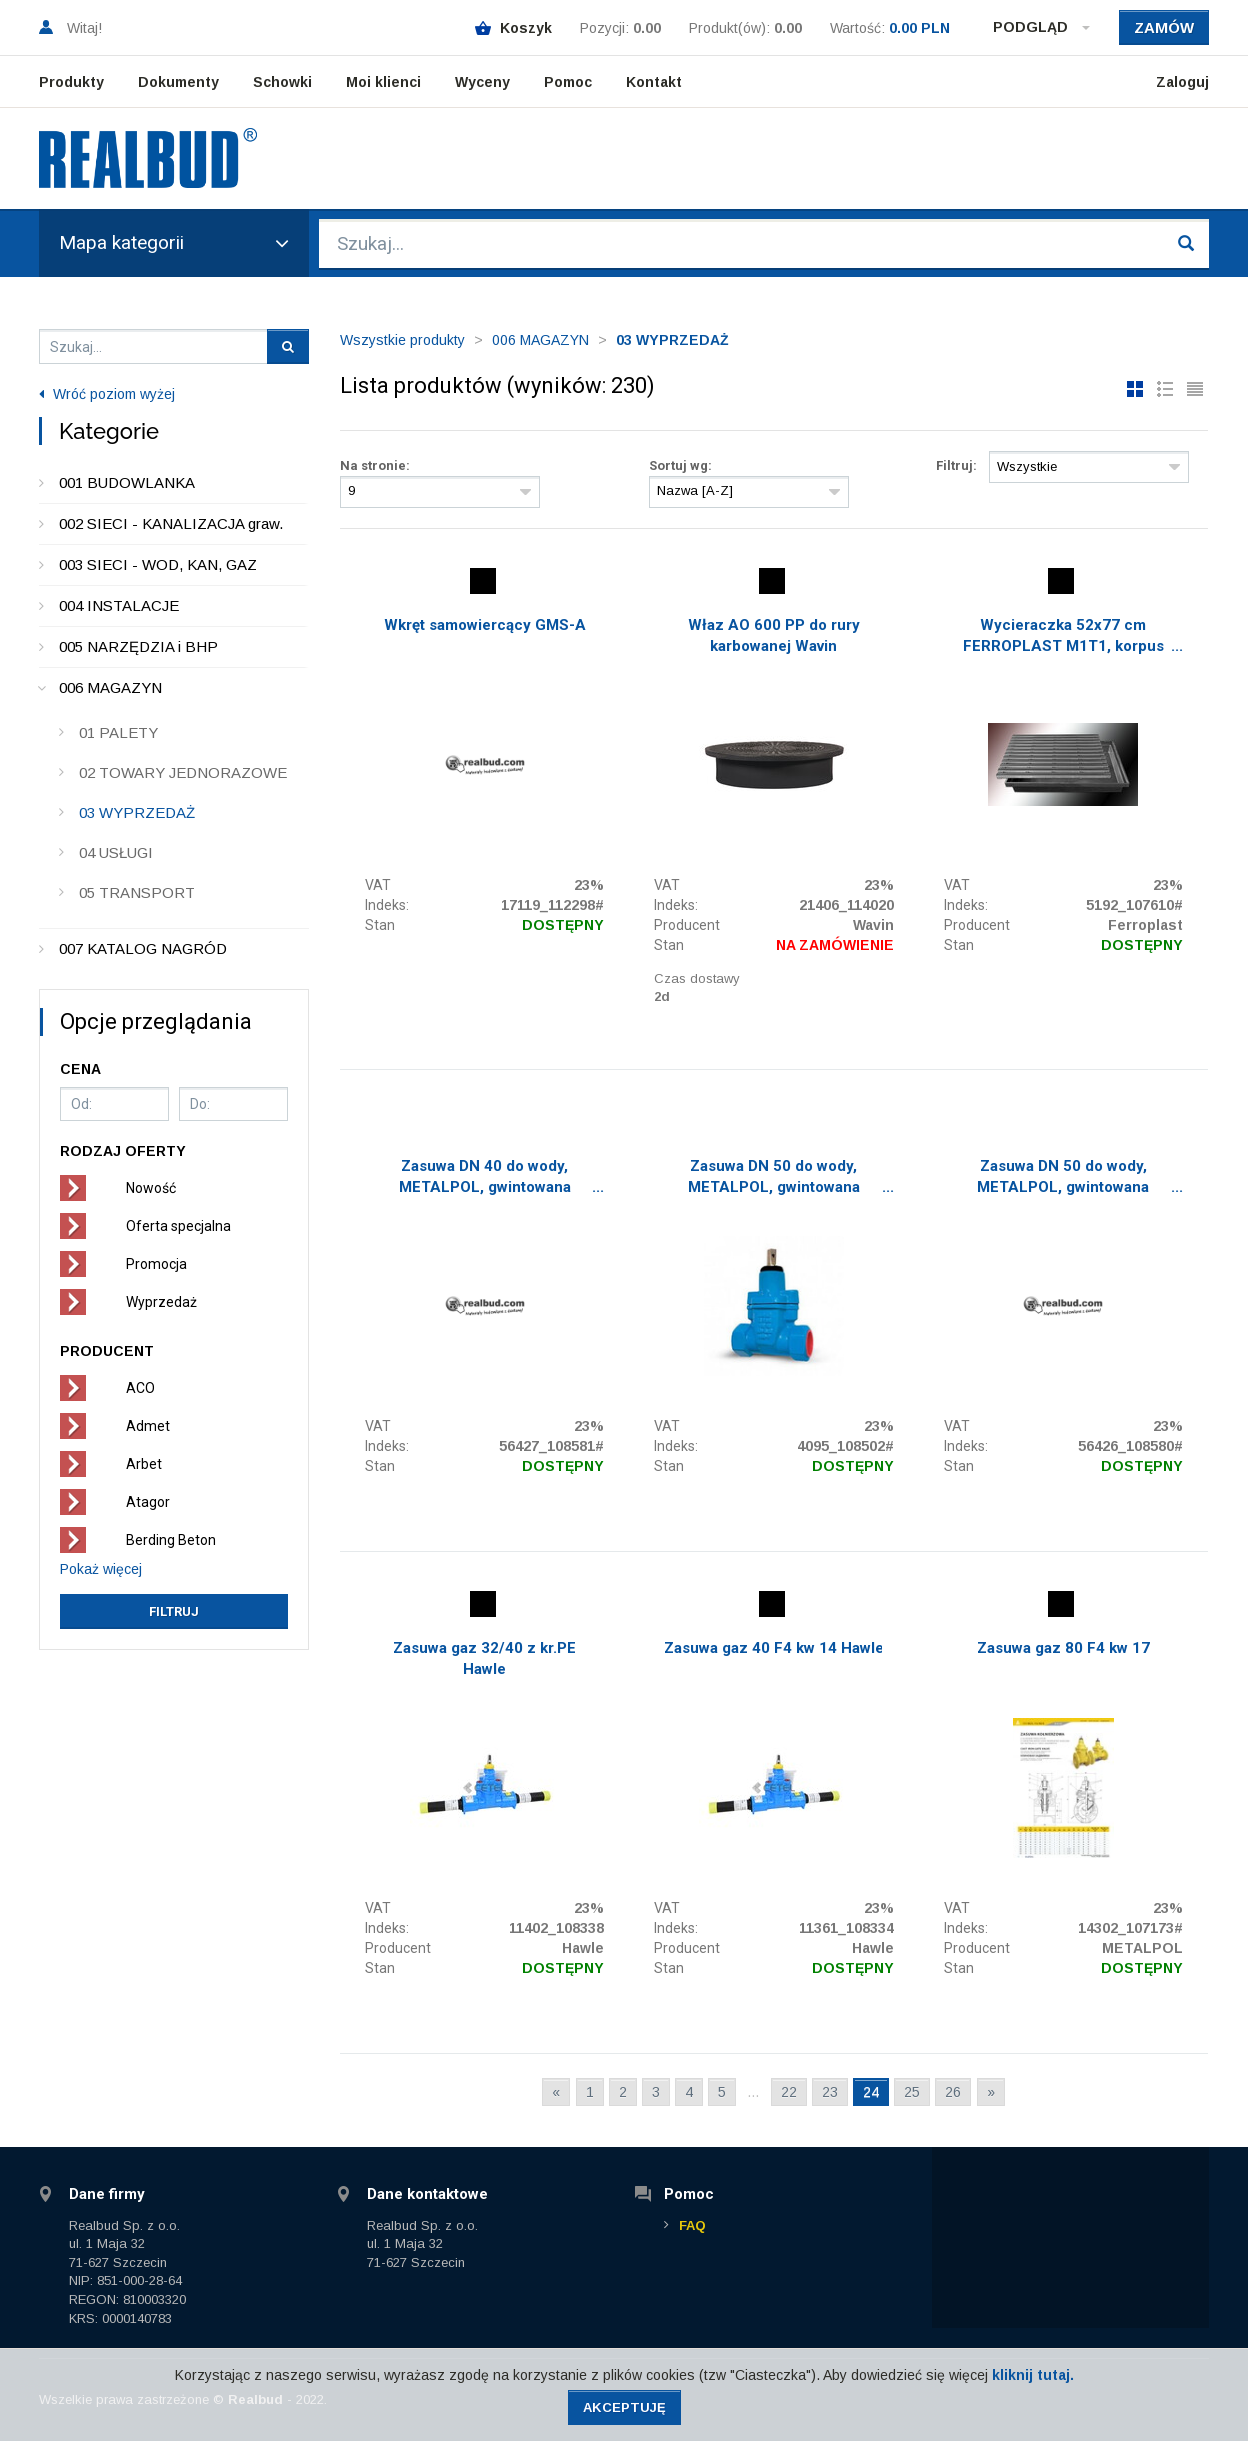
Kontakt (654, 82)
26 (953, 2092)
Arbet (144, 1464)
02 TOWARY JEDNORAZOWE (183, 772)
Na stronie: (375, 465)
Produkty (71, 82)
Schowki (282, 82)
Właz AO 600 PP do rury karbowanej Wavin (774, 635)
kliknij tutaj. (1033, 2375)
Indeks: (387, 905)
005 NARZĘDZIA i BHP (138, 646)
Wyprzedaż (161, 1302)
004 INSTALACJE (119, 605)
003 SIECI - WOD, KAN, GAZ (158, 564)
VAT (378, 885)
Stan (380, 925)
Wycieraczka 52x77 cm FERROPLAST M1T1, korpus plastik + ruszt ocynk (1063, 638)
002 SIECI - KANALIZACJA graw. (171, 523)
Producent (687, 925)
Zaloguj (1182, 82)
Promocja (156, 1264)
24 (871, 2092)
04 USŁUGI (116, 852)
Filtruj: (956, 465)
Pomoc (568, 82)
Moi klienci (383, 82)
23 (830, 2092)
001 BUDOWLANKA (127, 482)
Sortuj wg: (680, 465)
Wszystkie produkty (402, 340)
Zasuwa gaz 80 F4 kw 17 (1063, 1648)
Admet (148, 1426)
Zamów (1164, 27)
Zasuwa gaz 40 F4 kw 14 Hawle (774, 1648)
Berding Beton (171, 1540)
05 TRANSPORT (137, 892)
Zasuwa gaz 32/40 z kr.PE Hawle (484, 1658)
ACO (140, 1388)
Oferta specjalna (178, 1226)
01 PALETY (118, 732)
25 (912, 2092)
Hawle (583, 1948)
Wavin (873, 925)
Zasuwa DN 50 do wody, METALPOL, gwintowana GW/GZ (1063, 1179)
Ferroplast (1145, 925)
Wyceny (482, 82)
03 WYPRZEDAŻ (137, 812)
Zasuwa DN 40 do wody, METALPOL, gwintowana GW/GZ (485, 1179)
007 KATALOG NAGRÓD (143, 948)
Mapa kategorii (174, 242)
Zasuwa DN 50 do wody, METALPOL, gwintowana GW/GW (774, 1179)
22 (789, 2092)
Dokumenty (178, 82)
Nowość (151, 1188)
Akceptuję (624, 2407)
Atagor (148, 1502)
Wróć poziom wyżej (107, 394)
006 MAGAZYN (110, 687)
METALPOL (1142, 1948)
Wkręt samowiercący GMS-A (485, 625)
